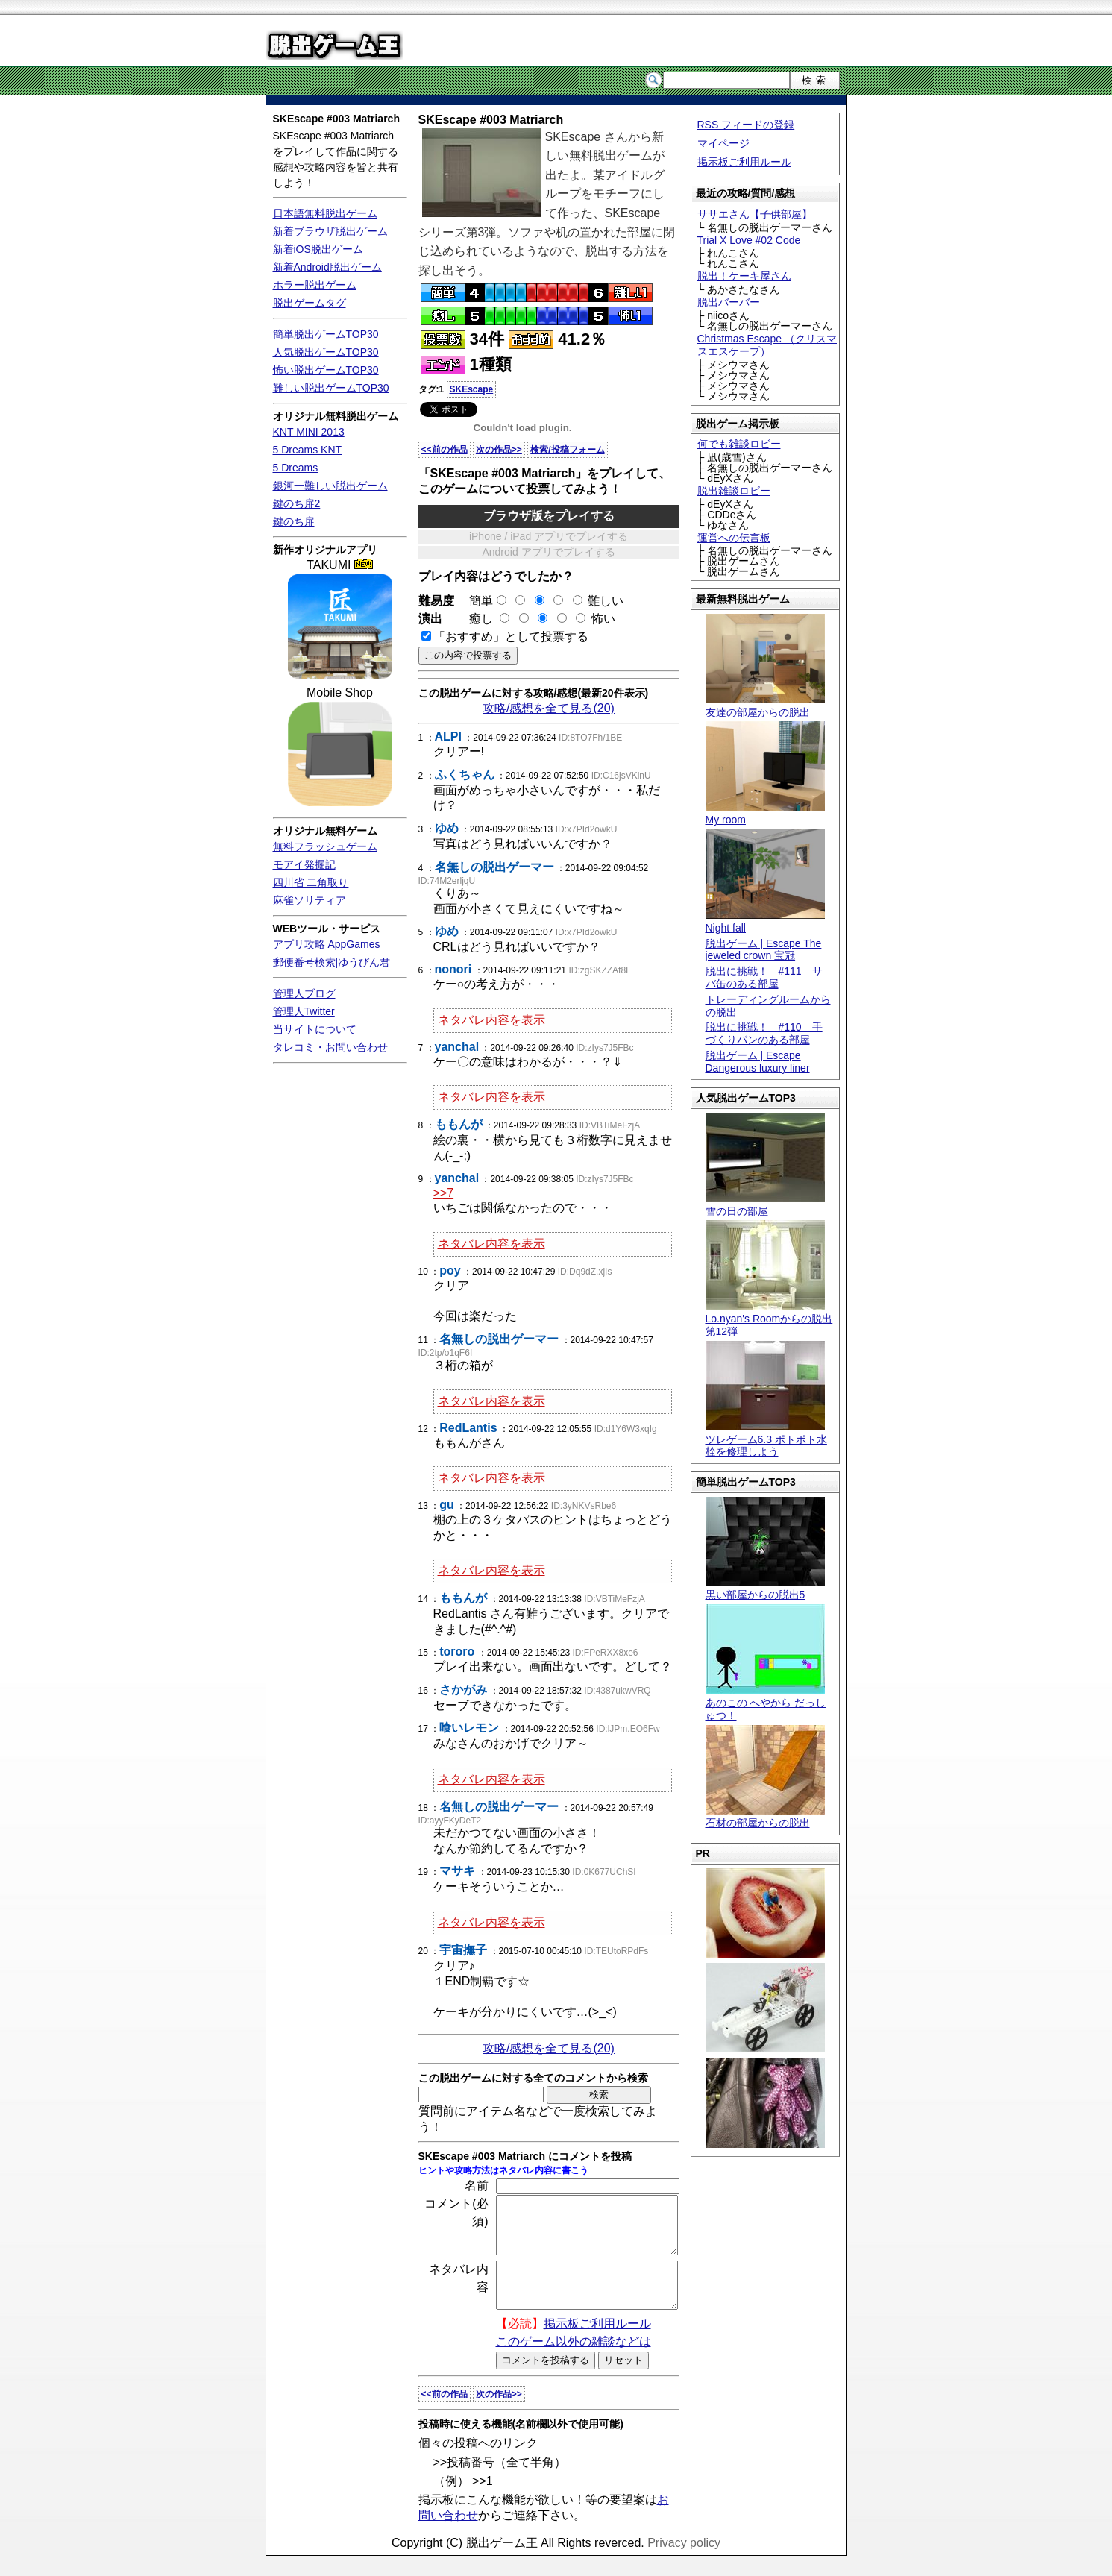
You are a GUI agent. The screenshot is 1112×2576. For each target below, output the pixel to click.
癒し (475, 618)
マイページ (723, 143)
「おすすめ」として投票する (510, 636)
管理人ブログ (304, 993)
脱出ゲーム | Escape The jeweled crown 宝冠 (764, 949)
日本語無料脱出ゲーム (325, 213)
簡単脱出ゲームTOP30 (326, 334)
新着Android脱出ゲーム (327, 267)
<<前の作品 (444, 449)
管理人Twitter (304, 1011)
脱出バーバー (728, 302)
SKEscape (472, 389)
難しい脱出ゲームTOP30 (331, 388)
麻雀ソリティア (309, 900)
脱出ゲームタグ (309, 303)
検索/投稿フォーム (567, 449)
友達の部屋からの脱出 (765, 706)
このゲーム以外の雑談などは (573, 2361)
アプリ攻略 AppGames (326, 944)
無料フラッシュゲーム (325, 846)
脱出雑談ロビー (733, 491)
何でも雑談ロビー (739, 444)
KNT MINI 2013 (309, 432)
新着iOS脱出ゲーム (318, 249)
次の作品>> (499, 449)
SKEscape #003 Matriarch (336, 119)
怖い (603, 618)
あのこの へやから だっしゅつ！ (766, 1702)
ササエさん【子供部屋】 (754, 214)
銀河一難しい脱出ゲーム (330, 485)
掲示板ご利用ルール (744, 162)
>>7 (443, 1193)
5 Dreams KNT (307, 450)
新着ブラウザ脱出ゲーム (330, 231)
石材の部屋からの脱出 (765, 1817)
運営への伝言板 (733, 538)
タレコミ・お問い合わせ (330, 1047)
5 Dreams (295, 468)
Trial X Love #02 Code (749, 240)
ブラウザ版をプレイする (549, 515)
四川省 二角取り (311, 882)
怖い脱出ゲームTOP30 (326, 370)
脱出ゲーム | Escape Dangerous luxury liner (758, 1061)
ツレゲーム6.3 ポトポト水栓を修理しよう (766, 1439)
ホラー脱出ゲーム (314, 285)
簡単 (481, 600)
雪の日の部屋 (765, 1205)
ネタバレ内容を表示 (491, 1020)
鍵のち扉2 (297, 503)
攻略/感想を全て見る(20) (549, 708)
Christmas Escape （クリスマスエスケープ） (767, 345)
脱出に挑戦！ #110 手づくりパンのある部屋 (764, 1033)
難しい (605, 600)
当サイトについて (314, 1029)
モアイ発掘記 (304, 864)
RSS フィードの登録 (746, 125)
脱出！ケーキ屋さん (744, 276)
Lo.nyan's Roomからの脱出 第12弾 (769, 1318)
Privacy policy (683, 2563)
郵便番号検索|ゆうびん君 (332, 962)
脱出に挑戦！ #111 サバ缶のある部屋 (764, 977)
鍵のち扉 (294, 521)
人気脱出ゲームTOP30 (326, 352)
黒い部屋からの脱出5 (765, 1589)
